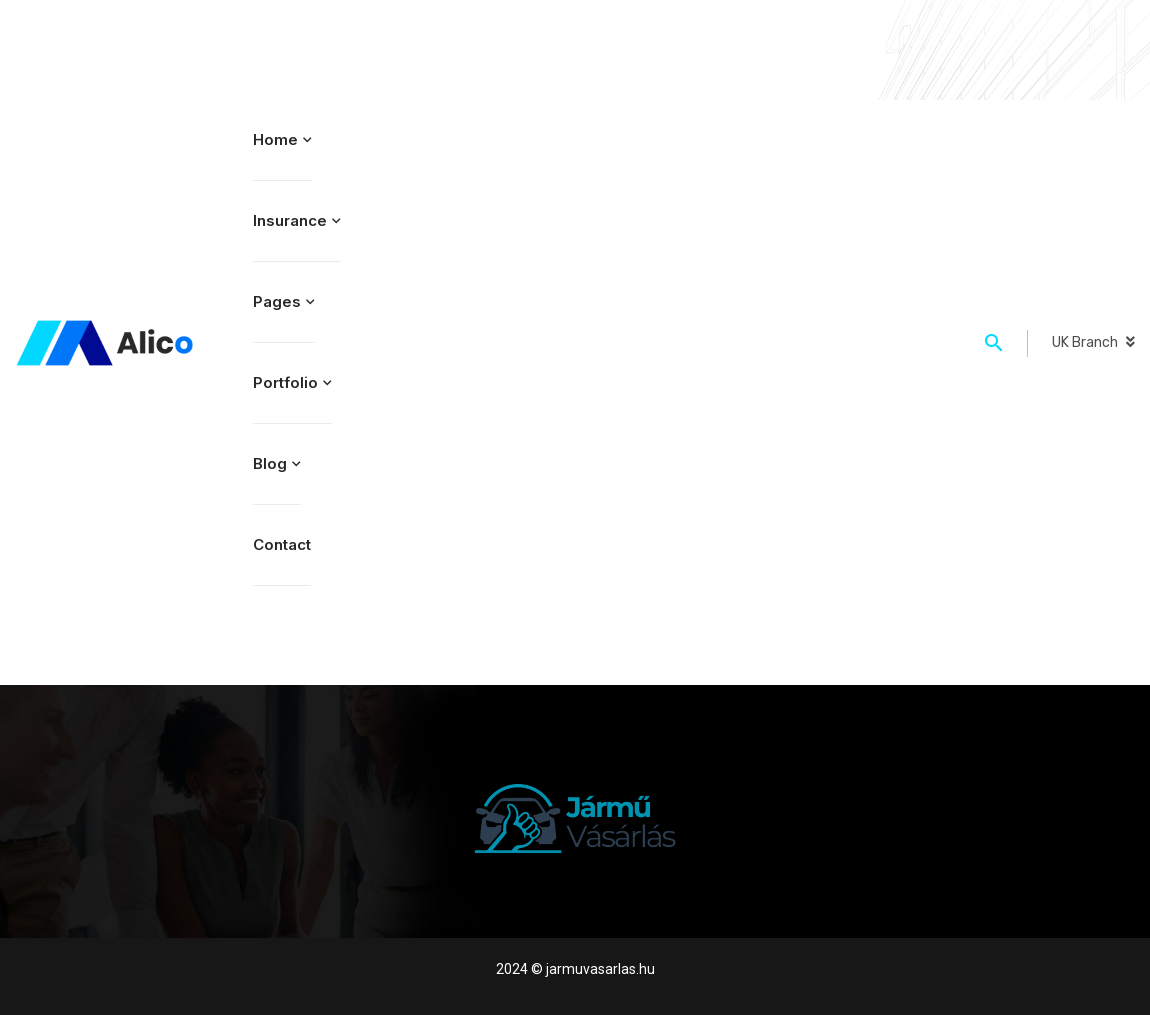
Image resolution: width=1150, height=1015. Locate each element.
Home (275, 139)
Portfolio (285, 382)
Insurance (290, 220)
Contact (282, 544)
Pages (277, 301)
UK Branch (1085, 342)
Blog (270, 463)
